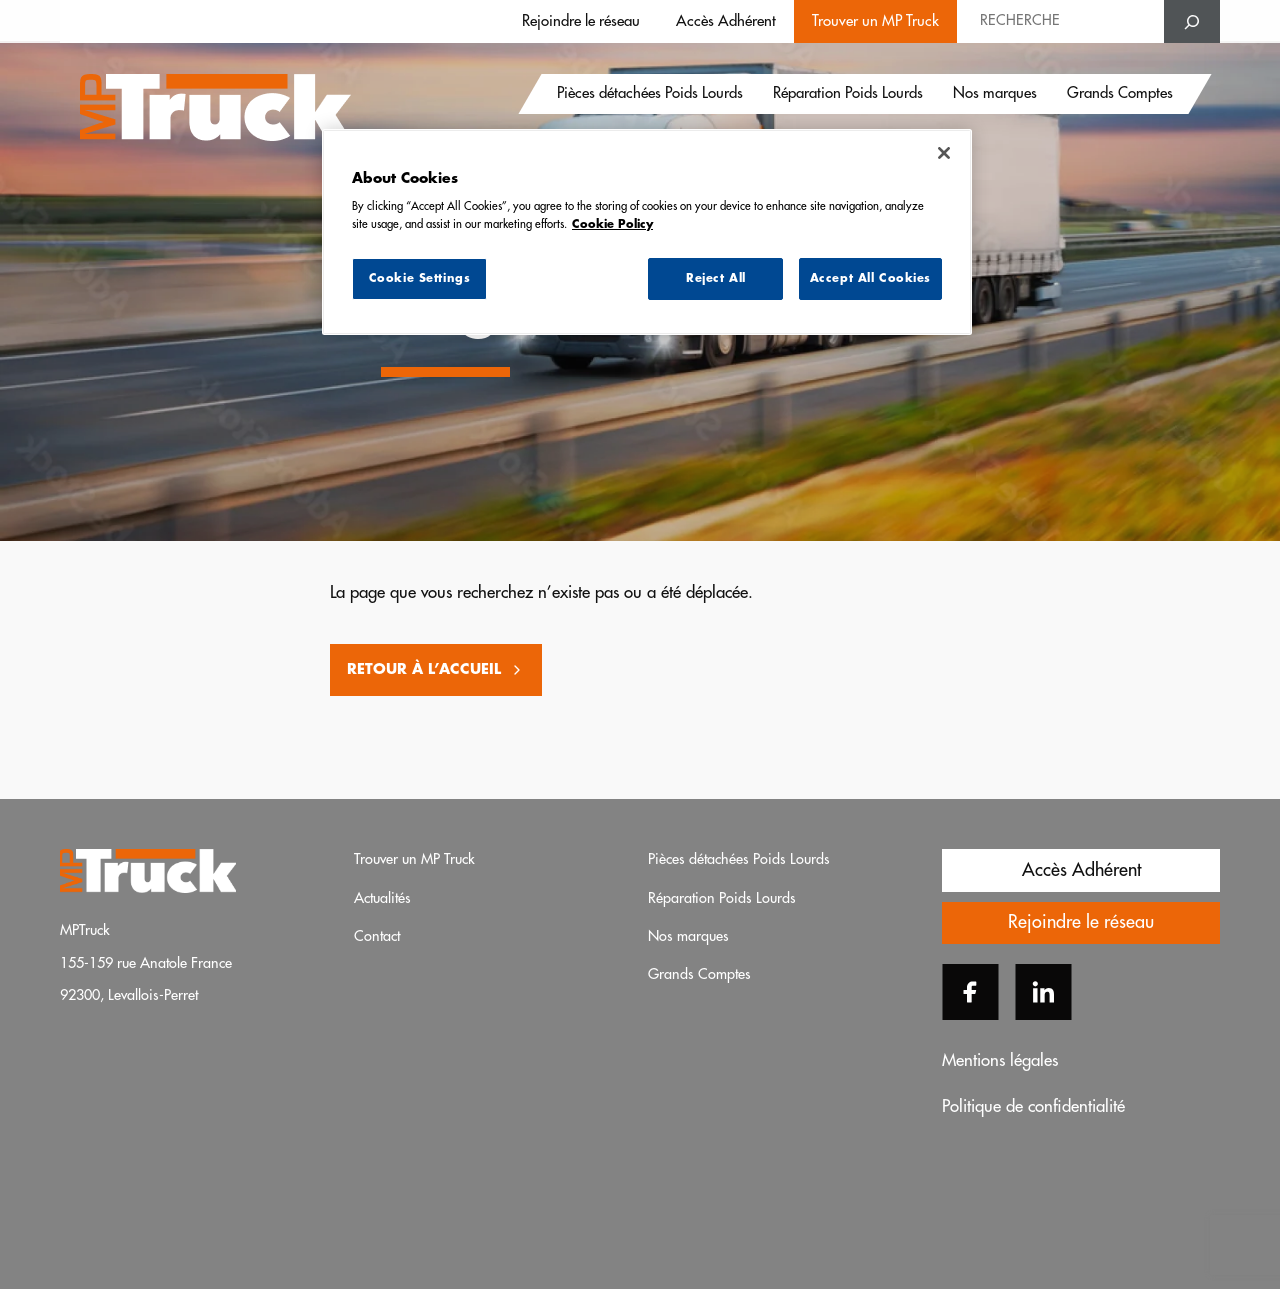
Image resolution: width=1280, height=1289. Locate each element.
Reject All (716, 278)
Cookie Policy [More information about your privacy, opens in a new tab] (612, 224)
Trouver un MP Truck (875, 21)
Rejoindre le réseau (581, 21)
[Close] (944, 153)
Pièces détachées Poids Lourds (650, 94)
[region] (647, 232)
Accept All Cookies (870, 278)
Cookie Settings (420, 278)
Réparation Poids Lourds (848, 94)
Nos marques (995, 94)
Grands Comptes (1120, 94)
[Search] (1192, 21)
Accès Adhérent (726, 21)
